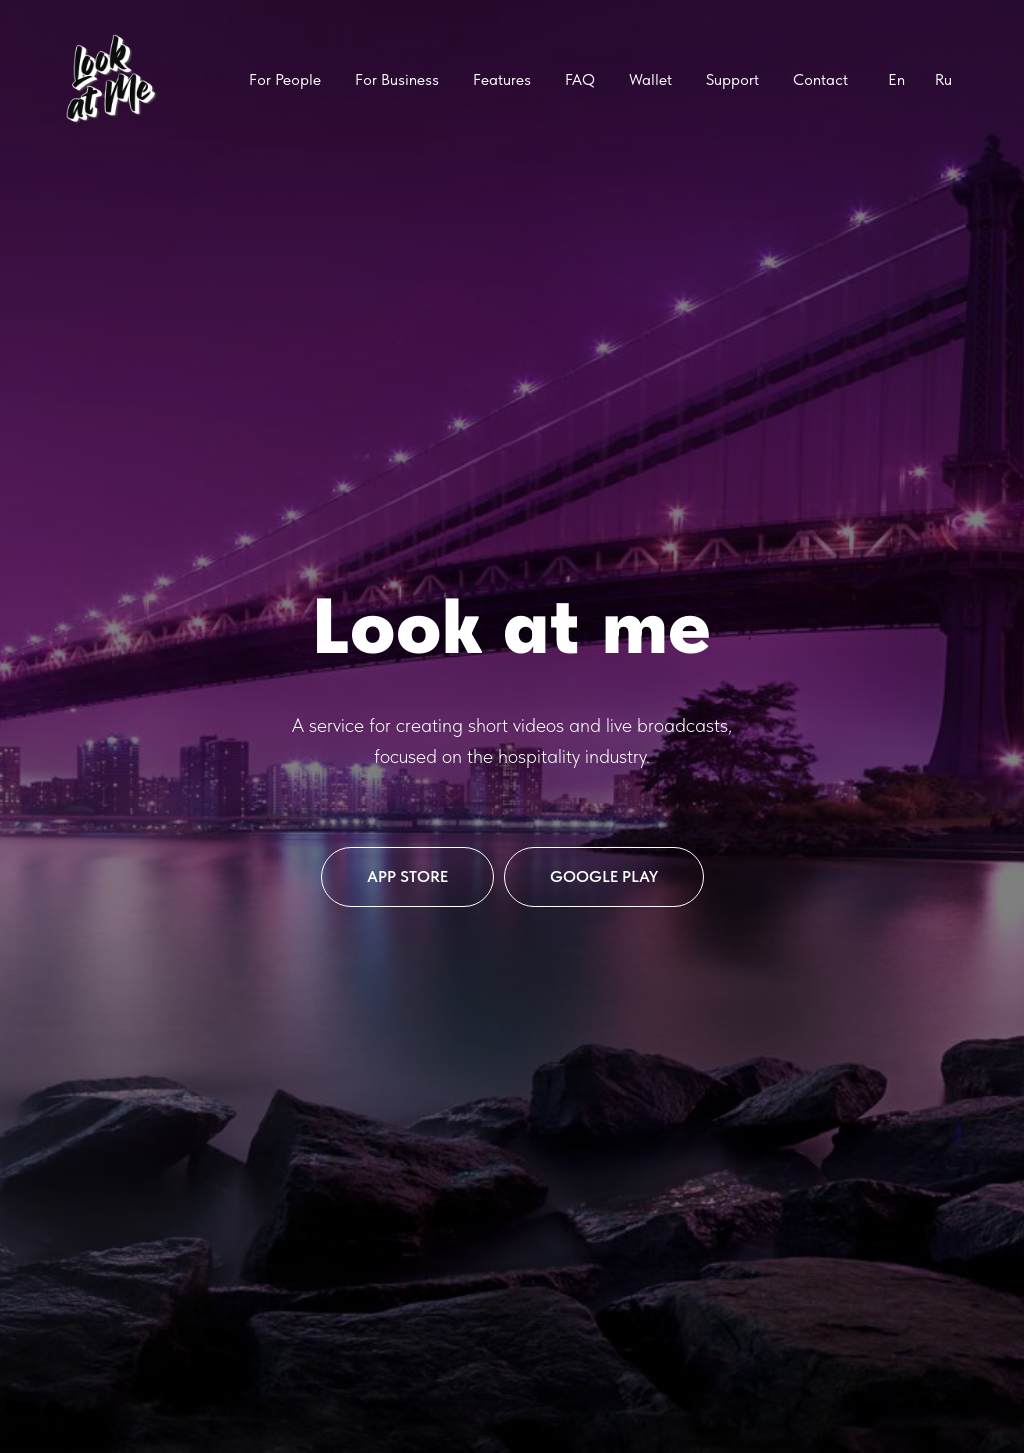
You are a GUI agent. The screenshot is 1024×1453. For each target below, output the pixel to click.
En (896, 79)
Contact (820, 79)
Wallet (650, 79)
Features (502, 79)
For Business (397, 79)
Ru (943, 79)
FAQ (580, 79)
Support (732, 79)
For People (285, 79)
